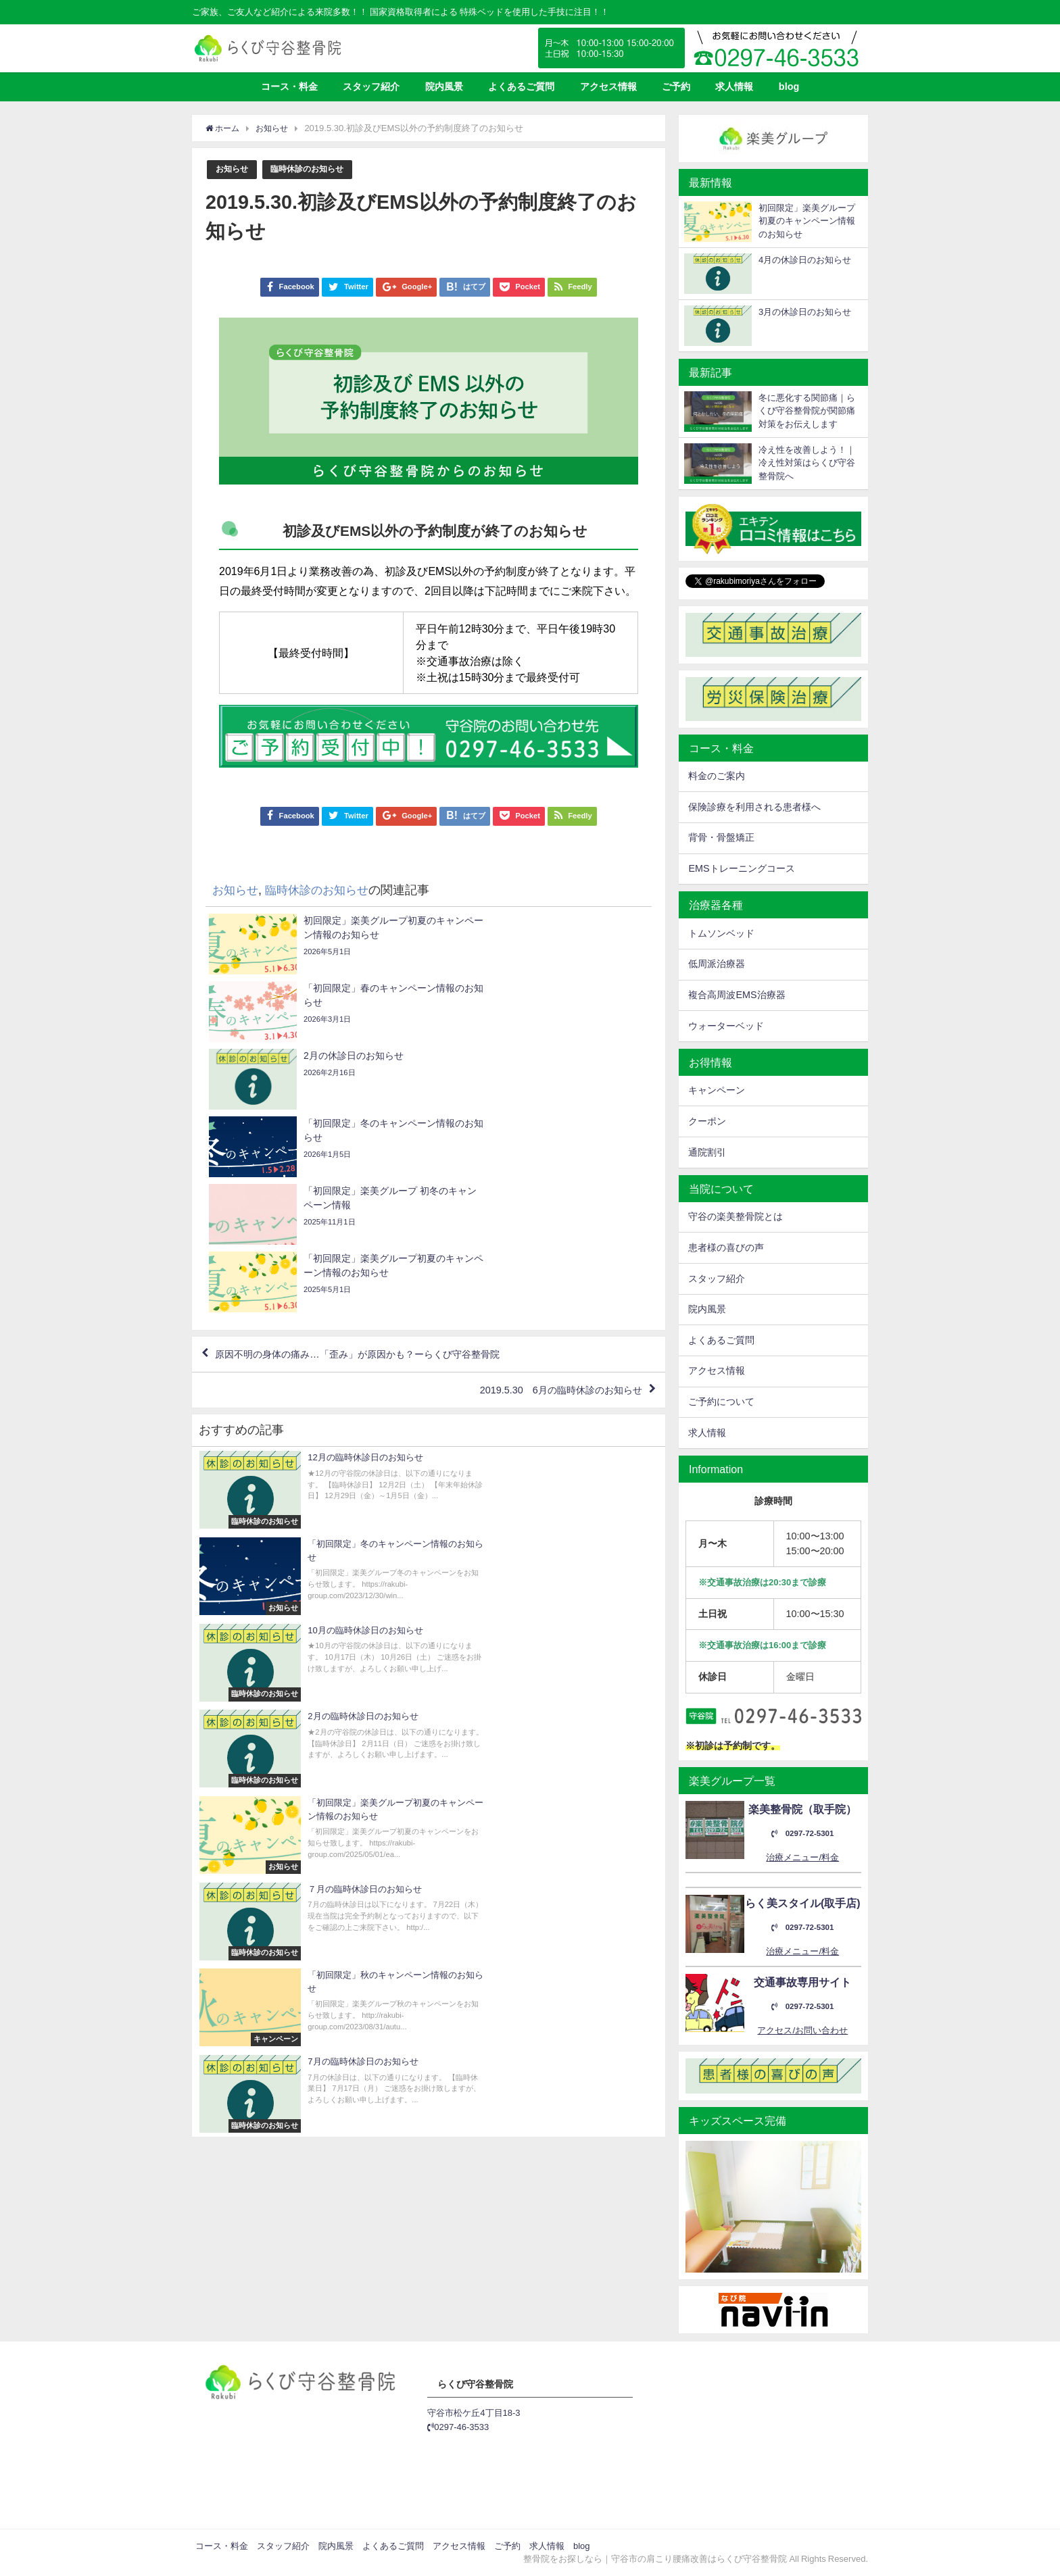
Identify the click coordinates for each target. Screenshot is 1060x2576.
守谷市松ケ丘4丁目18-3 (473, 2412)
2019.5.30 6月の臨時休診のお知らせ (548, 1192)
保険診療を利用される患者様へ (754, 807)
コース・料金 (289, 86)
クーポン (707, 1121)
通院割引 (707, 1152)
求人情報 (734, 86)
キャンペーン (716, 1090)
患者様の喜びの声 (726, 1247)
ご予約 (676, 86)
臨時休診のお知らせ (312, 169)
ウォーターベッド (726, 1026)
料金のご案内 (716, 776)
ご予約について (721, 1401)
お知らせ (233, 169)
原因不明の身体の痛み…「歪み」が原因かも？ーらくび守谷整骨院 (379, 1153)
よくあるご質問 (521, 86)
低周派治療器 (716, 963)
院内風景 (444, 86)
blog (789, 86)
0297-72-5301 (802, 1833)
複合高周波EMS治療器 (736, 994)
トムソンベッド (721, 933)
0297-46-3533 (458, 2427)
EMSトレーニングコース (741, 868)
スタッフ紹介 (371, 86)
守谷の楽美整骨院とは (735, 1216)
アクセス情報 (608, 86)
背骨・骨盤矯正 (721, 837)
